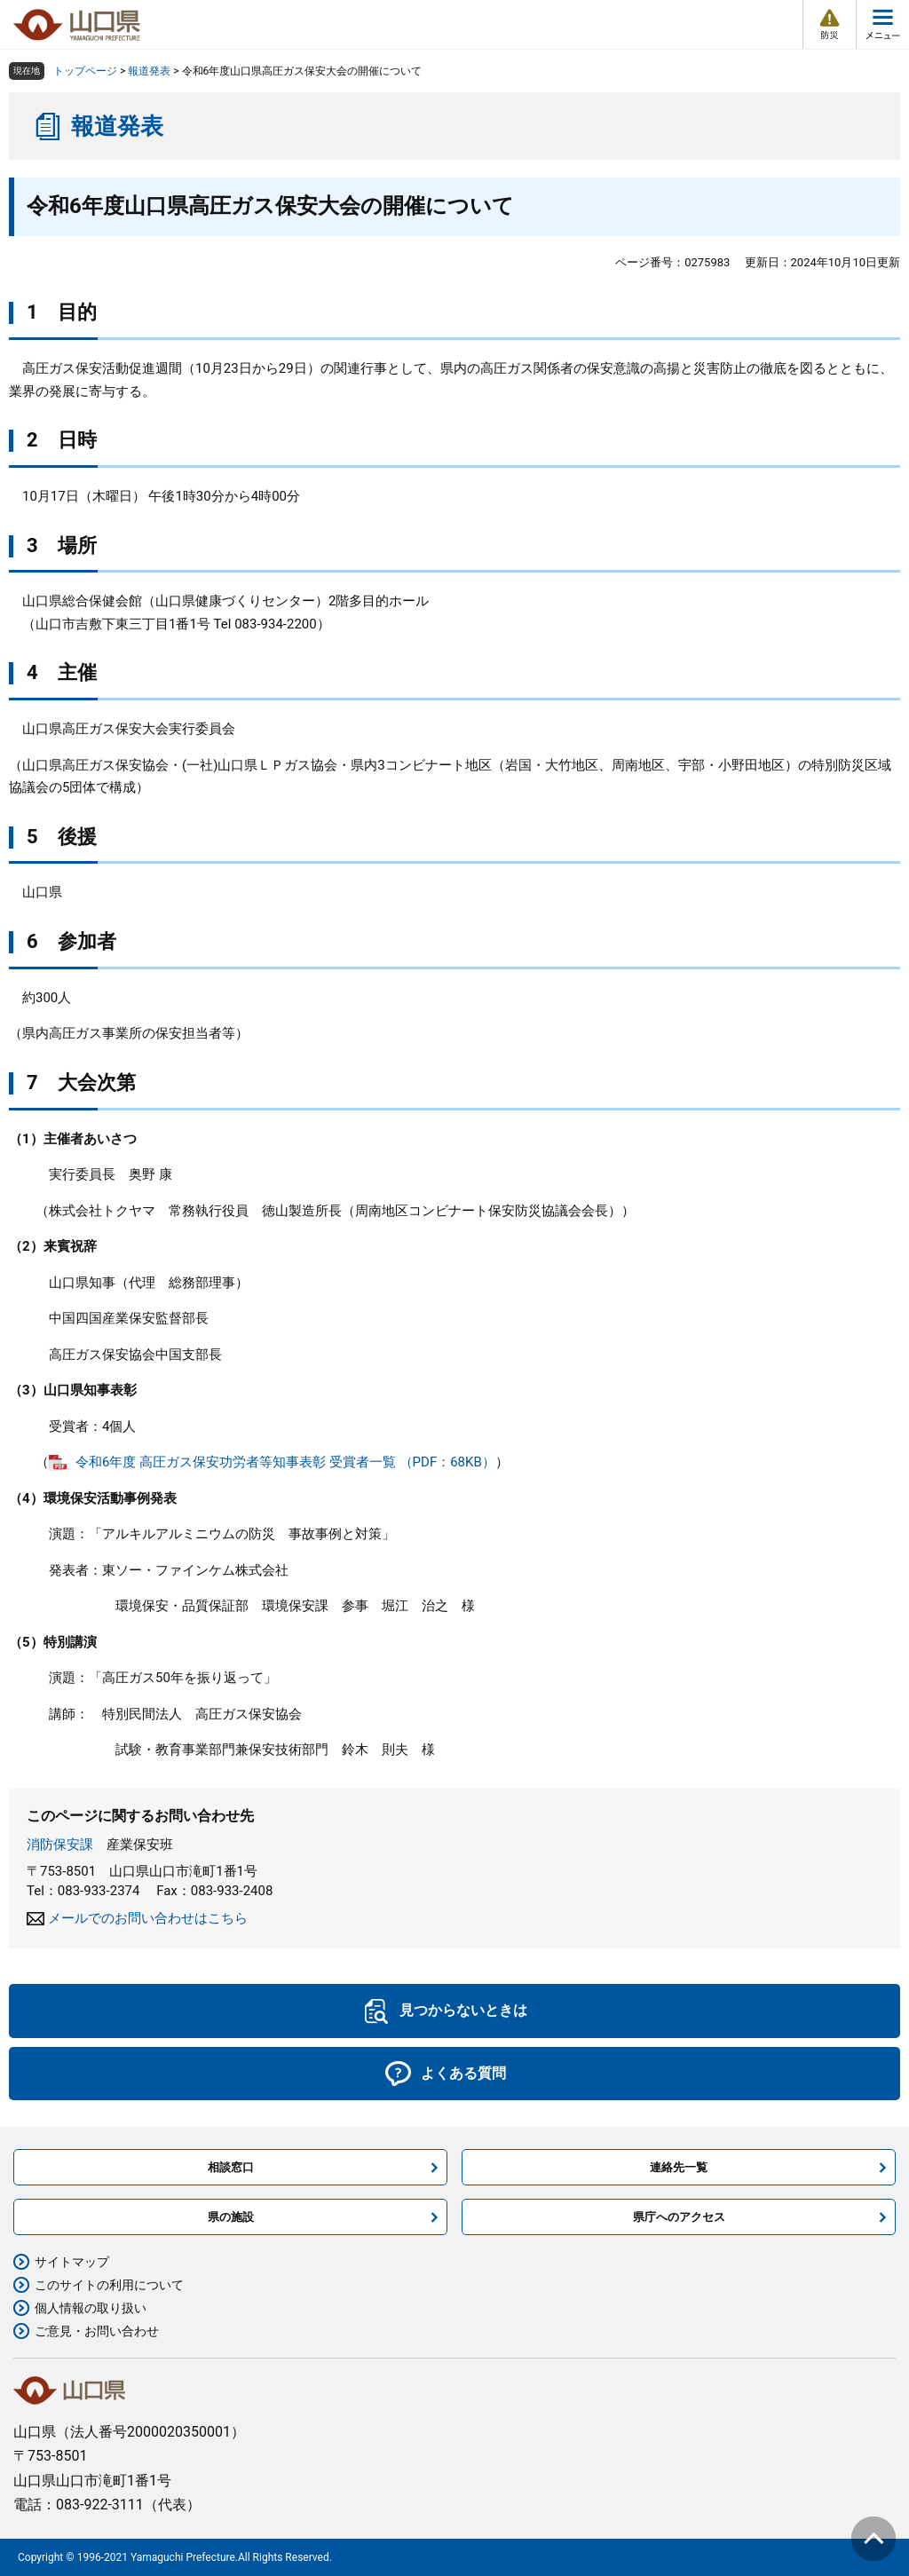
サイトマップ (72, 2262)
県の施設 (231, 2217)
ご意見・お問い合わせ (97, 2331)
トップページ (85, 71)
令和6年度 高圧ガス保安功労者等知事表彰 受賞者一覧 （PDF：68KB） (285, 1462)
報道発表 (149, 71)
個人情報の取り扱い (90, 2308)
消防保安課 (60, 1845)
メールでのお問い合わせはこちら (148, 1918)
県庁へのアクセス (679, 2217)
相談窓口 (231, 2167)
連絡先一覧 (678, 2167)
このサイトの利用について (109, 2285)
